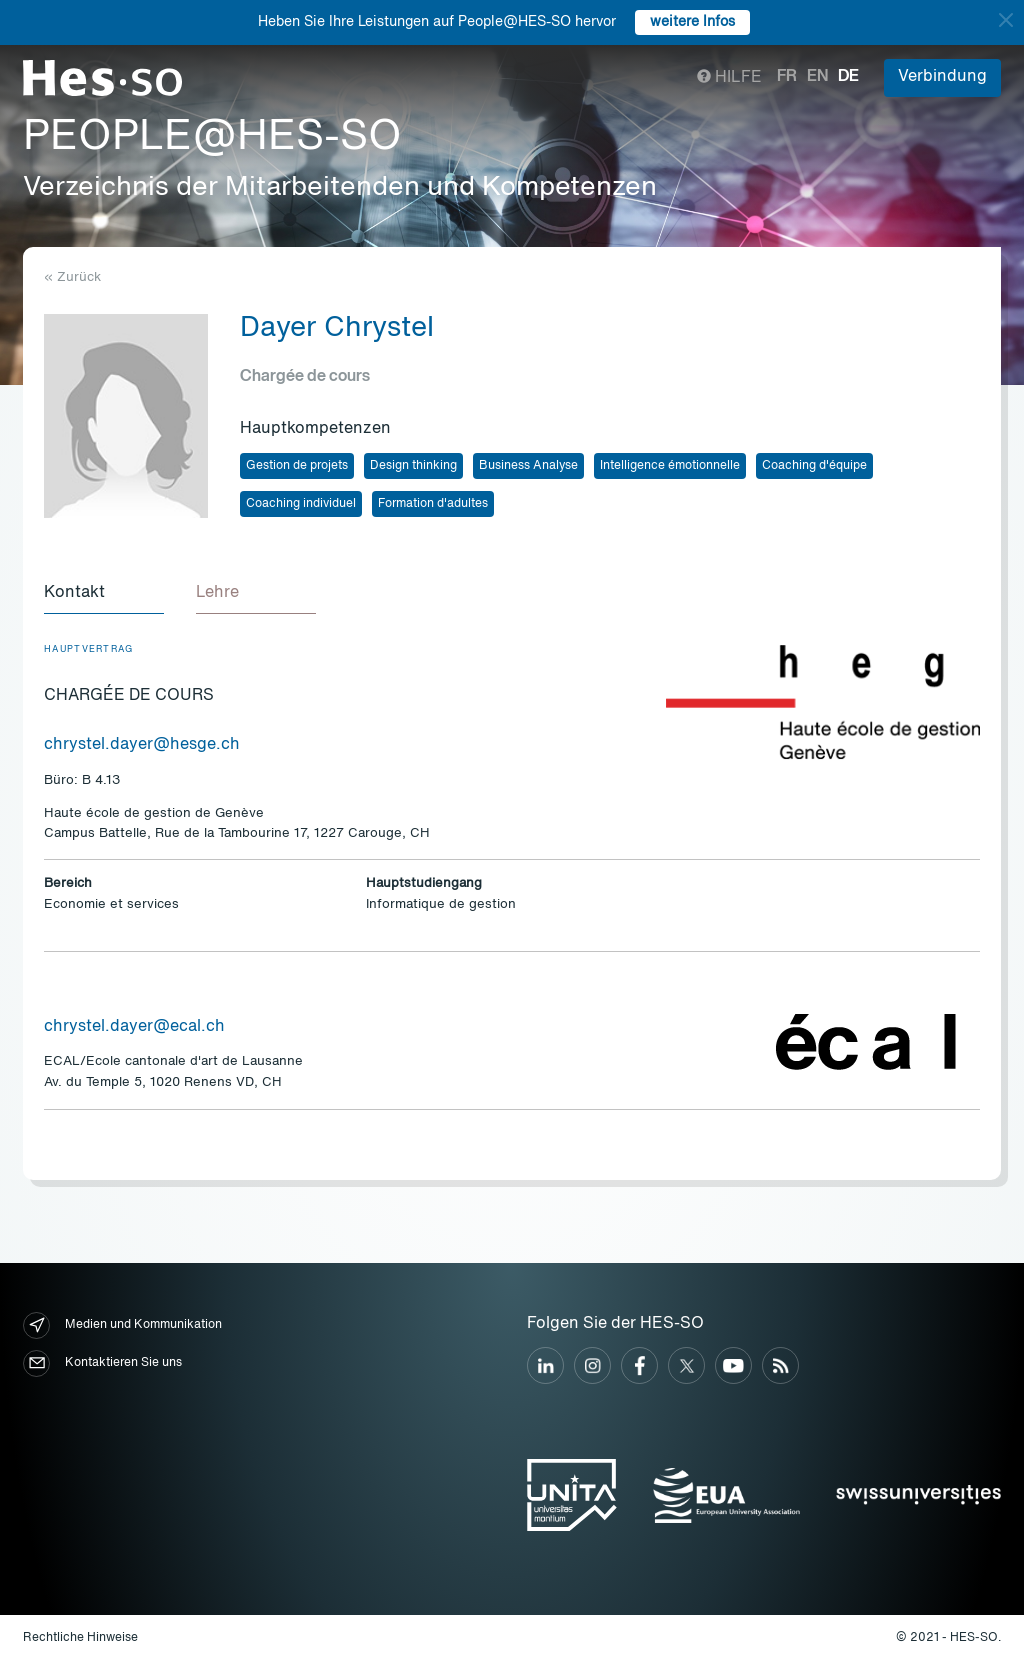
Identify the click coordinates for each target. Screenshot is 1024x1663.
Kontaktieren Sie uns (102, 1363)
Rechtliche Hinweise (80, 1638)
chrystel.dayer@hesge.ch (142, 745)
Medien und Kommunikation (122, 1325)
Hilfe (729, 78)
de (848, 77)
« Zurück (72, 277)
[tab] (104, 594)
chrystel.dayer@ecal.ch (134, 1027)
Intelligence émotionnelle (670, 466)
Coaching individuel (301, 504)
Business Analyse (528, 466)
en (817, 77)
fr (787, 77)
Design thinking (413, 466)
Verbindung (942, 77)
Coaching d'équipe (814, 466)
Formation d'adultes (433, 504)
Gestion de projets (297, 466)
